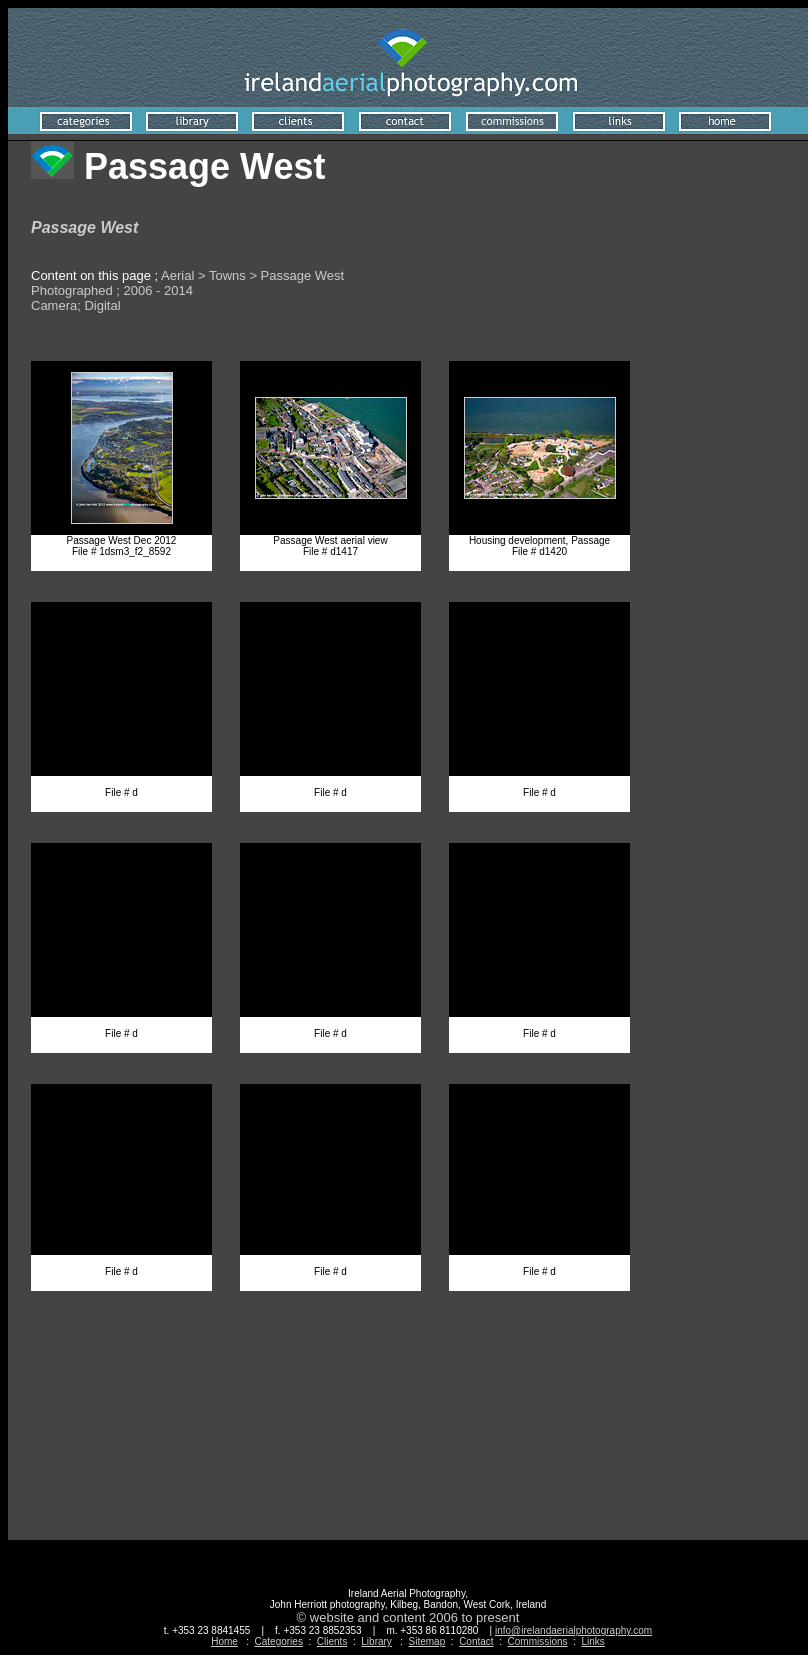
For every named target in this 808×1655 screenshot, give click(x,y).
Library (376, 1641)
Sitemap (427, 1641)
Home (224, 1641)
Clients (332, 1641)
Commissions (538, 1641)
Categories (279, 1641)
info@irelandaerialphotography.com (573, 1630)
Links (592, 1641)
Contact (476, 1641)
